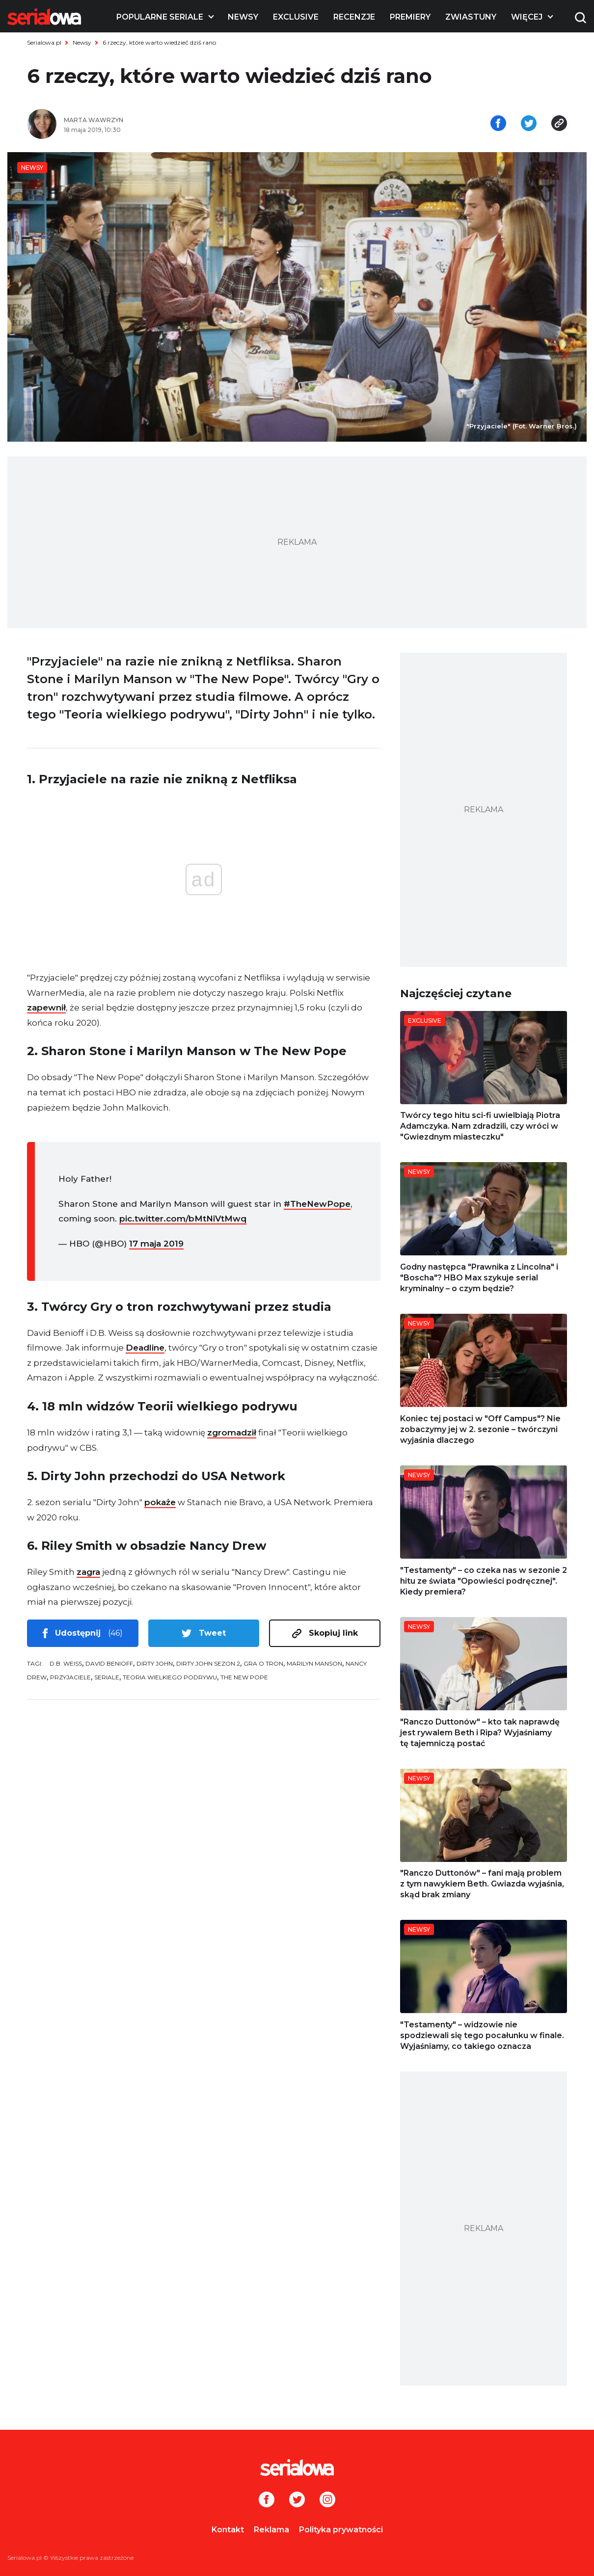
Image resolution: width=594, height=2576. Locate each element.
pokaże (160, 1502)
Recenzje (354, 17)
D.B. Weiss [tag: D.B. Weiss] (66, 1663)
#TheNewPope (317, 1204)
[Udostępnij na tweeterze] (529, 124)
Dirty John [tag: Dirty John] (154, 1663)
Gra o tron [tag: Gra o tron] (263, 1663)
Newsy (243, 17)
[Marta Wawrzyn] (177, 120)
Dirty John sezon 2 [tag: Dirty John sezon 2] (208, 1663)
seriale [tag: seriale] (106, 1677)
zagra (88, 1572)
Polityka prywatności (341, 2529)
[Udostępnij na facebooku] (498, 124)
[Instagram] (327, 2500)
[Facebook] (266, 2500)
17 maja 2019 (156, 1243)
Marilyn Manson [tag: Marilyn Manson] (314, 1663)
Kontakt (228, 2529)
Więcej (526, 17)
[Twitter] (297, 2500)
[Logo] (44, 16)
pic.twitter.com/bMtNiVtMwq (182, 1218)
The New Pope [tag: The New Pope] (244, 1677)
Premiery (410, 17)
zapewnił (46, 1007)
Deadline (145, 1348)
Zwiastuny (470, 17)
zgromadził (231, 1432)
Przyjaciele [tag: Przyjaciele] (70, 1677)
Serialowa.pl (44, 42)
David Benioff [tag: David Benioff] (109, 1663)
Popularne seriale (159, 17)
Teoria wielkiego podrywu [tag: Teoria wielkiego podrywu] (170, 1677)
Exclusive (296, 17)
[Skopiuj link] (559, 124)
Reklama (271, 2529)
